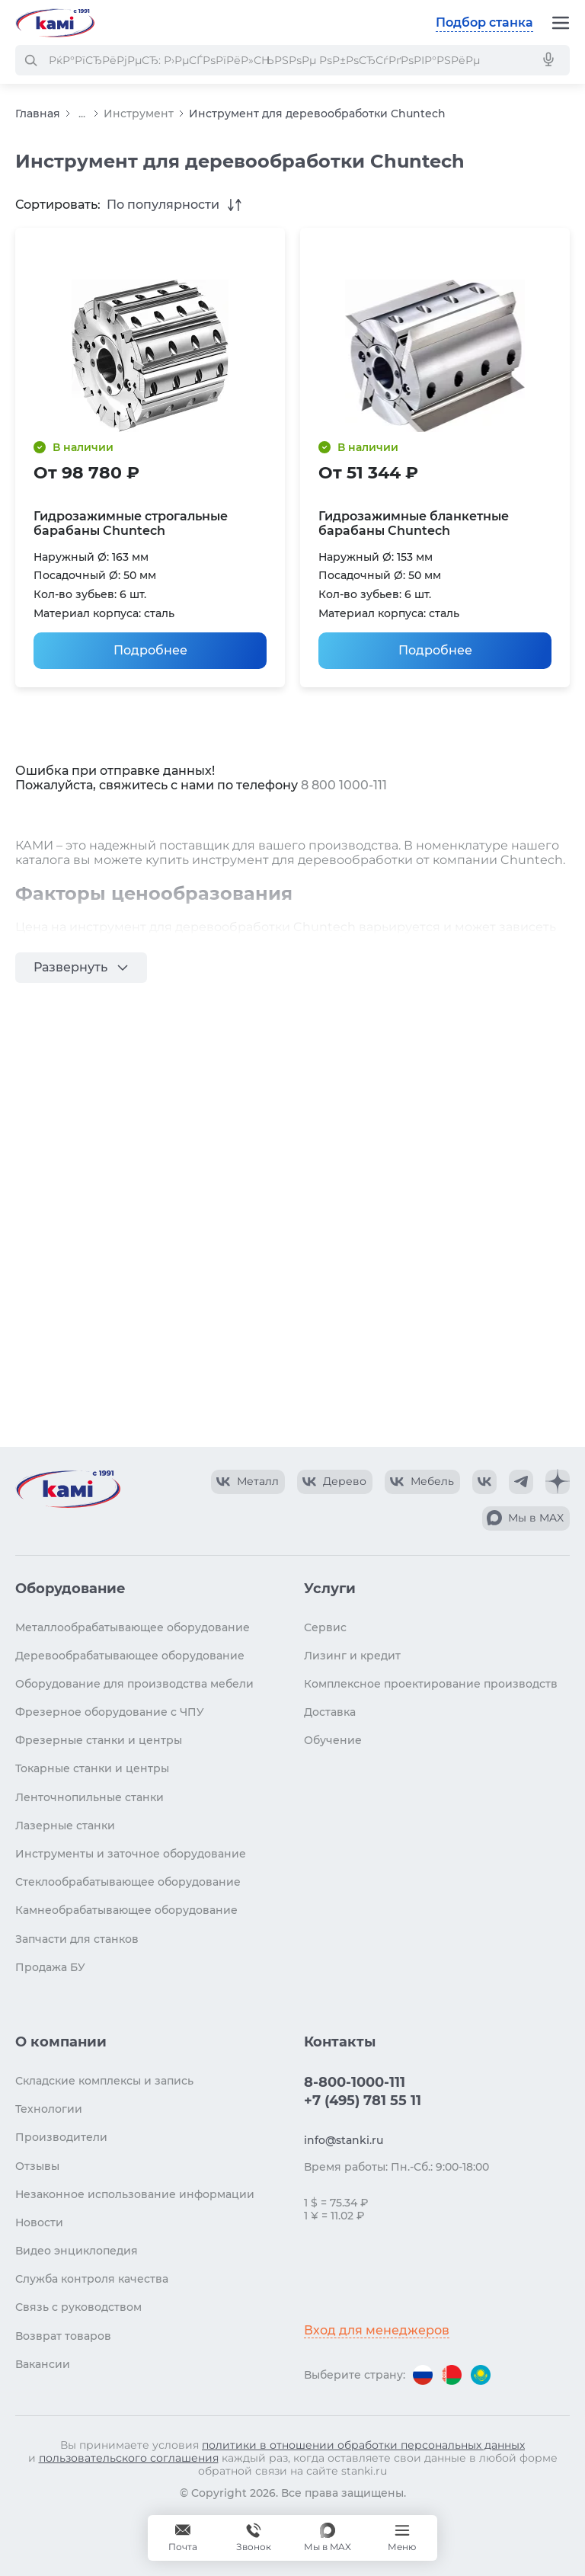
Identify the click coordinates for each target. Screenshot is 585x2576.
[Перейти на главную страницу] (54, 22)
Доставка (330, 1712)
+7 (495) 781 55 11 (362, 2100)
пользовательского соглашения (129, 2458)
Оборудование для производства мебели (134, 1684)
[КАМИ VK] (484, 1482)
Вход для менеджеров (376, 2330)
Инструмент (139, 113)
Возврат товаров (63, 2336)
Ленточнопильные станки (89, 1797)
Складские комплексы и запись (104, 2081)
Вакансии (42, 2364)
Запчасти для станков (77, 1939)
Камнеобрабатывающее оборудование (126, 1910)
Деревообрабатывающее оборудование (130, 1655)
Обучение (333, 1740)
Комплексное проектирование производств (431, 1684)
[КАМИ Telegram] (521, 1482)
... (81, 113)
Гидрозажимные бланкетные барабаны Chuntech (413, 523)
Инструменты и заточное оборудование (130, 1854)
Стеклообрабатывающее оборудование (128, 1882)
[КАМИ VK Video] (248, 1482)
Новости (39, 2222)
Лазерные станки (65, 1825)
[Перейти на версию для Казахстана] (481, 2375)
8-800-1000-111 (354, 2082)
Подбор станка (484, 22)
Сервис (325, 1627)
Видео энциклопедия (76, 2251)
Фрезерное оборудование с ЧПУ (109, 1712)
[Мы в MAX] (327, 2538)
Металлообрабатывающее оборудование (132, 1627)
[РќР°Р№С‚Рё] (30, 60)
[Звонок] (254, 2538)
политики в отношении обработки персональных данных (363, 2445)
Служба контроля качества (91, 2279)
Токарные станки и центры (92, 1768)
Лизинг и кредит (352, 1655)
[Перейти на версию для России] (423, 2375)
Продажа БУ (50, 1967)
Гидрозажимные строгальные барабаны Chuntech (131, 523)
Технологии (48, 2109)
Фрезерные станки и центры (98, 1740)
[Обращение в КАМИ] (183, 2538)
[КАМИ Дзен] (557, 1482)
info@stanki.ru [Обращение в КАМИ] (343, 2140)
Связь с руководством (78, 2307)
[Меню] (560, 23)
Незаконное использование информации (134, 2194)
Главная (37, 113)
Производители (61, 2137)
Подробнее (150, 650)
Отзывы (37, 2166)
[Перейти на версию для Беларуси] (452, 2375)
